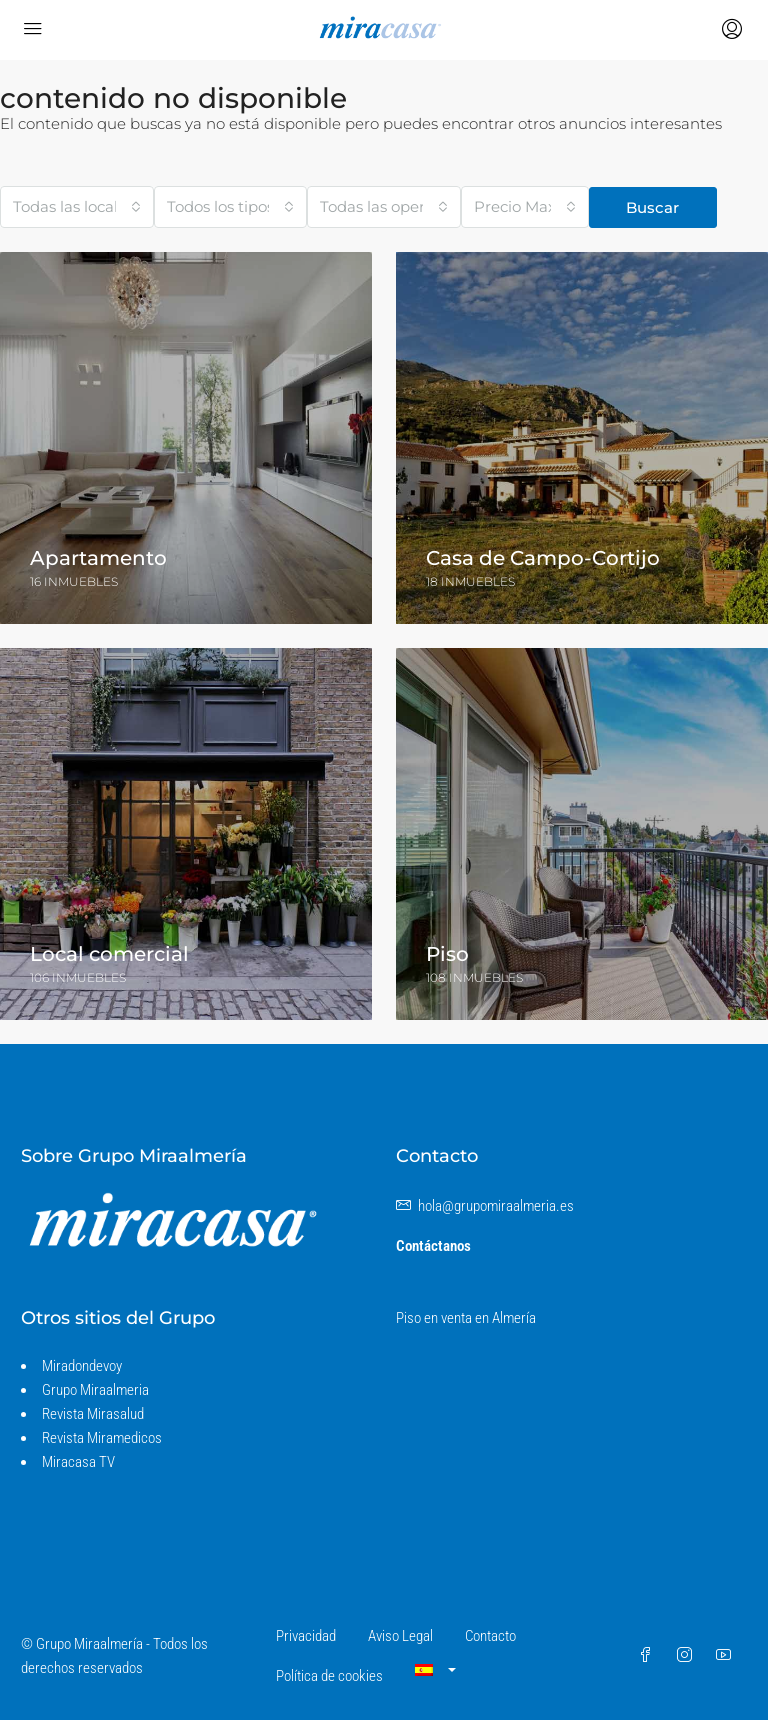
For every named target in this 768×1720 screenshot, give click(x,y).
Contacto (490, 1636)
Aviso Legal (400, 1636)
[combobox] (77, 207)
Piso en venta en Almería (466, 1318)
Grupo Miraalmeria (95, 1390)
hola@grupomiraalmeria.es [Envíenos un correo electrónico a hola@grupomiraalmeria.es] (496, 1206)
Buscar (652, 207)
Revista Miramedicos (102, 1438)
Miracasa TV (78, 1462)
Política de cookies (329, 1676)
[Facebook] (649, 1656)
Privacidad (306, 1636)
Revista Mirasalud (93, 1414)
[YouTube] (727, 1656)
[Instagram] (688, 1656)
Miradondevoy (82, 1366)
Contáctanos (433, 1246)
